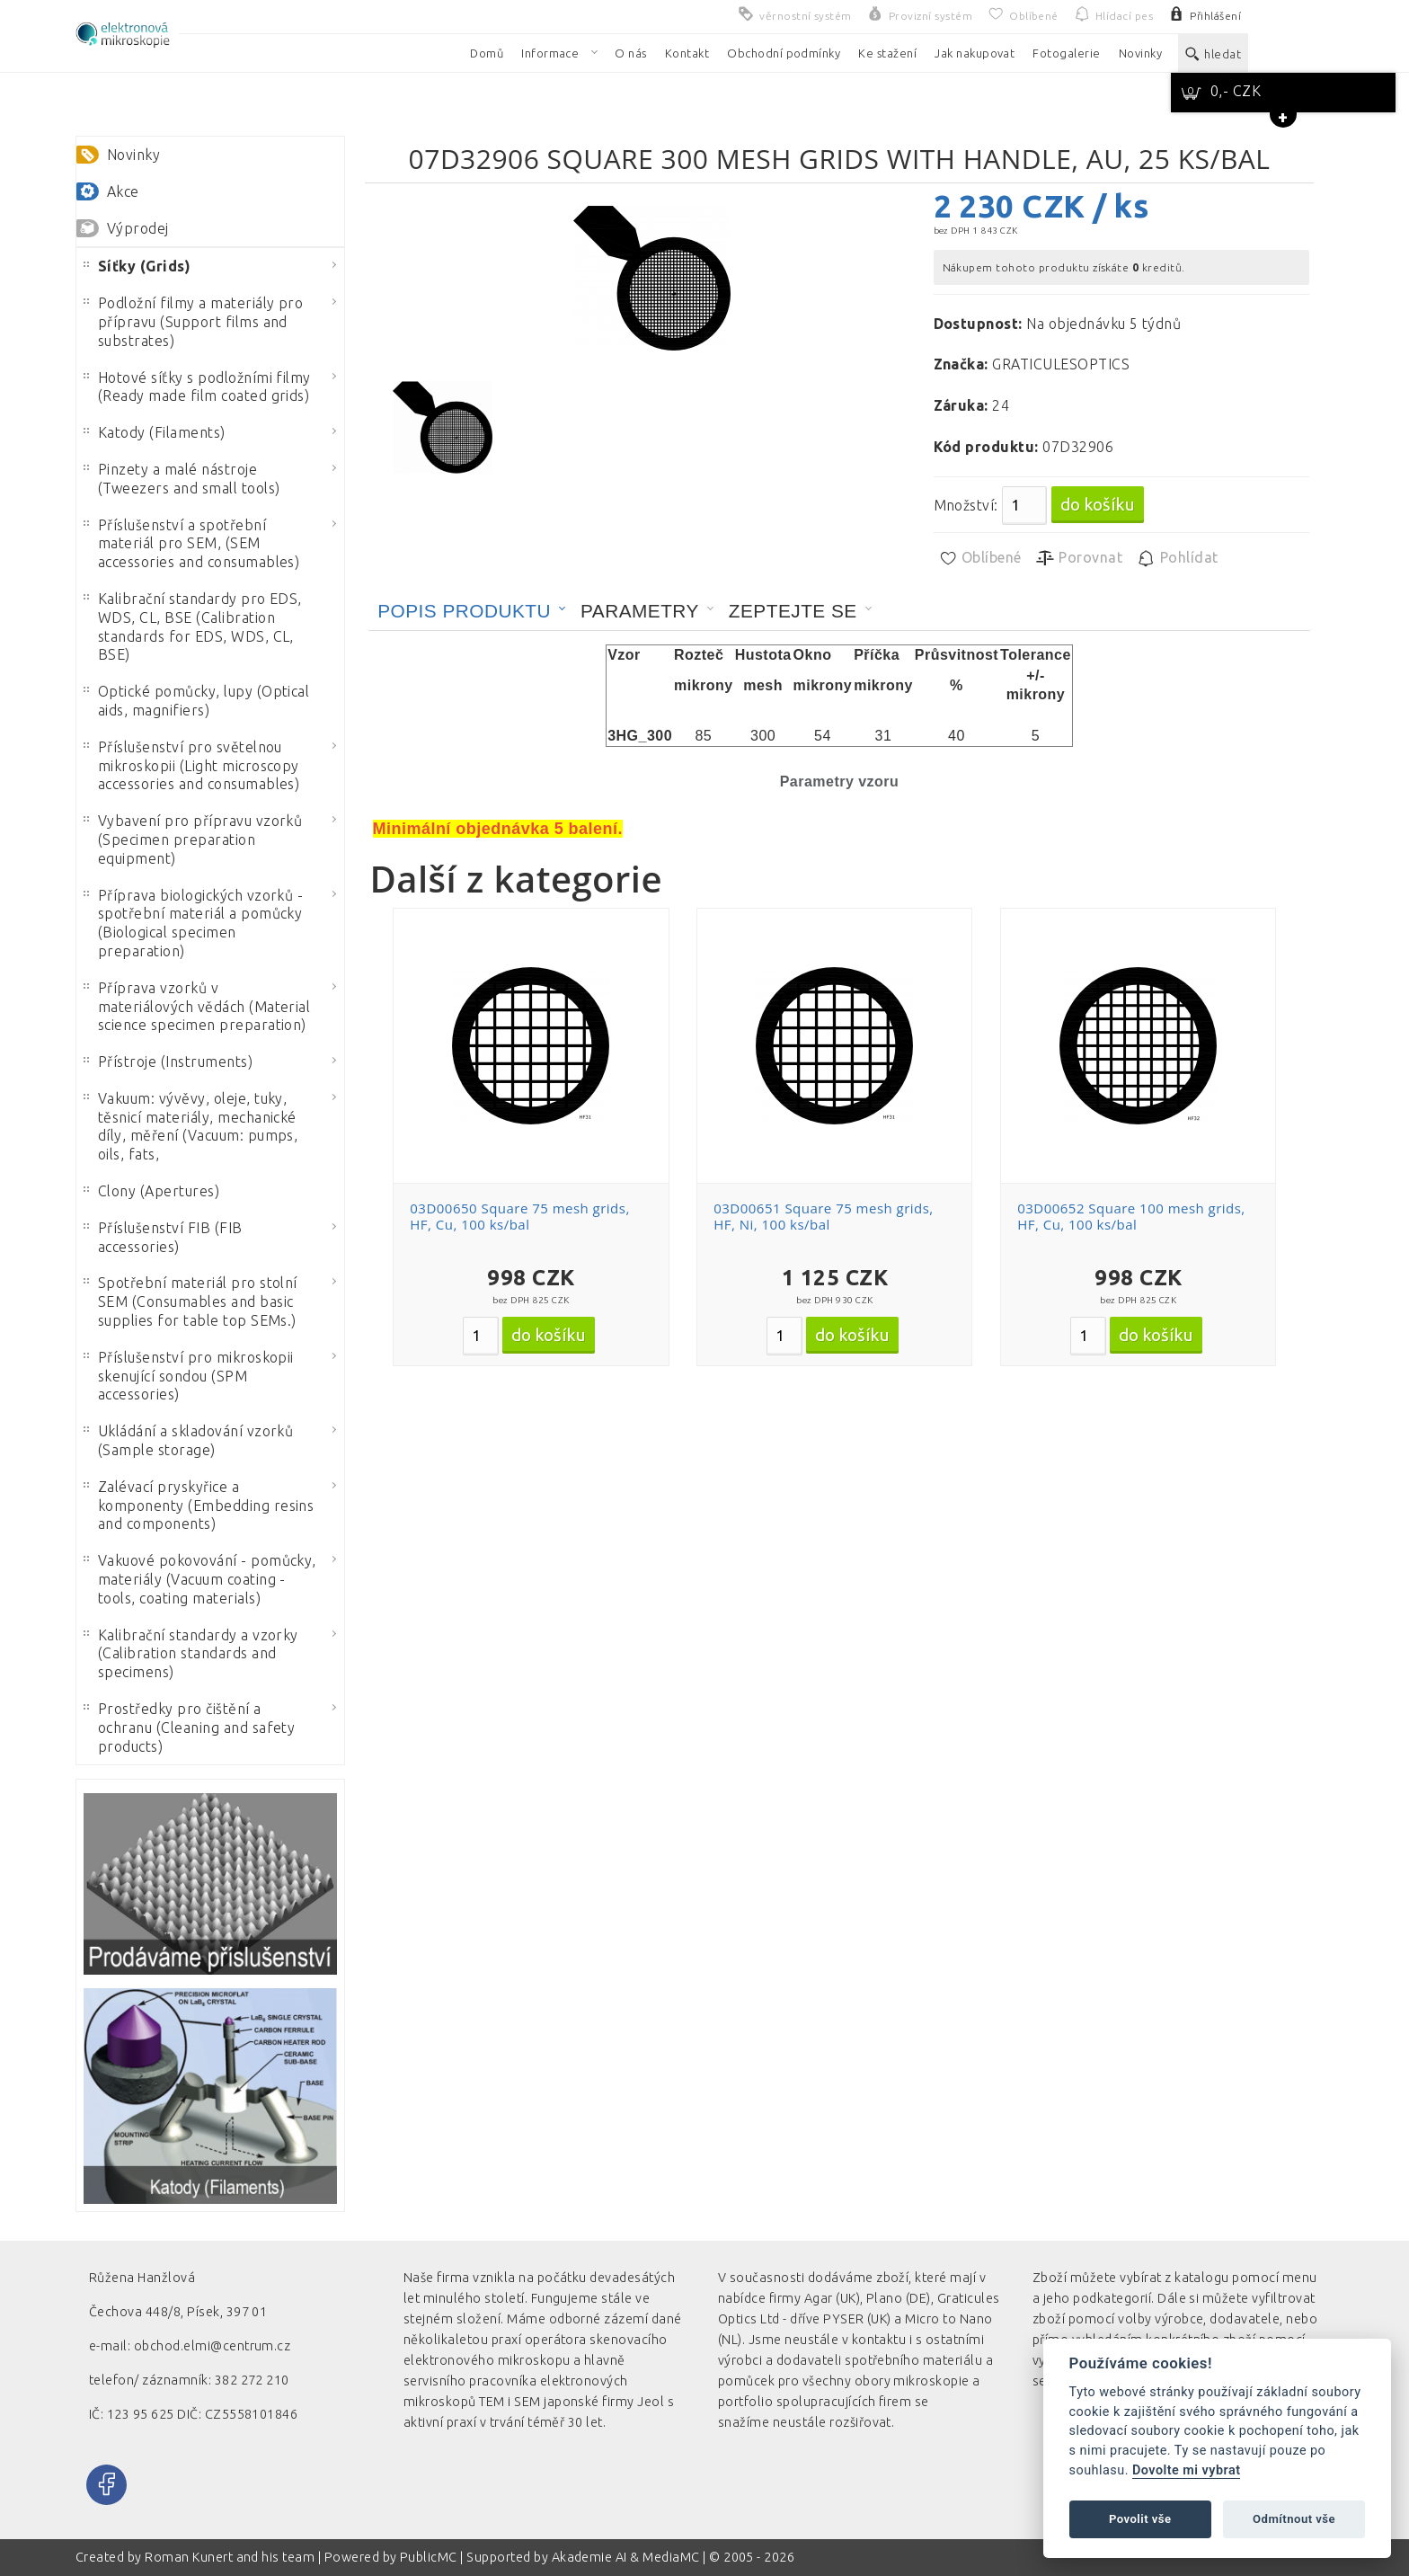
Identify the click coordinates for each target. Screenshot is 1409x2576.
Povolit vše (1140, 2519)
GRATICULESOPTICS (1061, 364)
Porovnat (1078, 558)
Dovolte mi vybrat (1186, 2470)
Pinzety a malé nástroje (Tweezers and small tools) (181, 478)
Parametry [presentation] (639, 610)
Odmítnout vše (1294, 2519)
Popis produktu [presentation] (464, 610)
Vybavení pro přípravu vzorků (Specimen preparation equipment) (193, 839)
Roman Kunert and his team (231, 2557)
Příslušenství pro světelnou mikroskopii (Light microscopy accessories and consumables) (191, 766)
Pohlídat (1177, 558)
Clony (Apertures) (151, 1191)
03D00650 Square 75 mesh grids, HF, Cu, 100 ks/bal (519, 1216)
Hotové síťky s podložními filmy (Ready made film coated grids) (197, 386)
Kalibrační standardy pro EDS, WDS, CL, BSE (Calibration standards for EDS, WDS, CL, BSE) (193, 626)
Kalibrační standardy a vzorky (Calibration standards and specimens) (191, 1654)
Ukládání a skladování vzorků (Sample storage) (188, 1440)
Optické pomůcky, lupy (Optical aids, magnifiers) (196, 700)
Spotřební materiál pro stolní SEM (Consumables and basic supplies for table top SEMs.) (190, 1301)
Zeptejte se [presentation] (793, 610)
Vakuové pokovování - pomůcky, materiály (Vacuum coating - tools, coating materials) (200, 1579)
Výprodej (138, 228)
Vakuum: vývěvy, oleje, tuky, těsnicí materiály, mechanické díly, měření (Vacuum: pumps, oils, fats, (190, 1126)
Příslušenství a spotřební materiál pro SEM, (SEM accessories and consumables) (191, 544)
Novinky (133, 155)
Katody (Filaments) (155, 432)
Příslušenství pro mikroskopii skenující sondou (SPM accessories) (189, 1376)
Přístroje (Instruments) (168, 1061)
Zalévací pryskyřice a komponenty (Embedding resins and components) (199, 1505)
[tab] (471, 611)
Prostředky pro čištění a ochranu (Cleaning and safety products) (189, 1727)
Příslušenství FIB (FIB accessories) (163, 1237)
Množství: (966, 505)
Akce (123, 191)
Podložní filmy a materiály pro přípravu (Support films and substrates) (193, 322)
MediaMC (670, 2557)
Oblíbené (980, 558)
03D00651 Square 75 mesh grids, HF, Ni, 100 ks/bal (823, 1216)
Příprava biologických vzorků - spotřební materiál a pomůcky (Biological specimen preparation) (193, 923)
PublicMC (428, 2557)
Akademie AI (589, 2557)
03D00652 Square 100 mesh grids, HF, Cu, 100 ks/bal (1131, 1216)
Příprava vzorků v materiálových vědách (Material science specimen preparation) (197, 1007)
